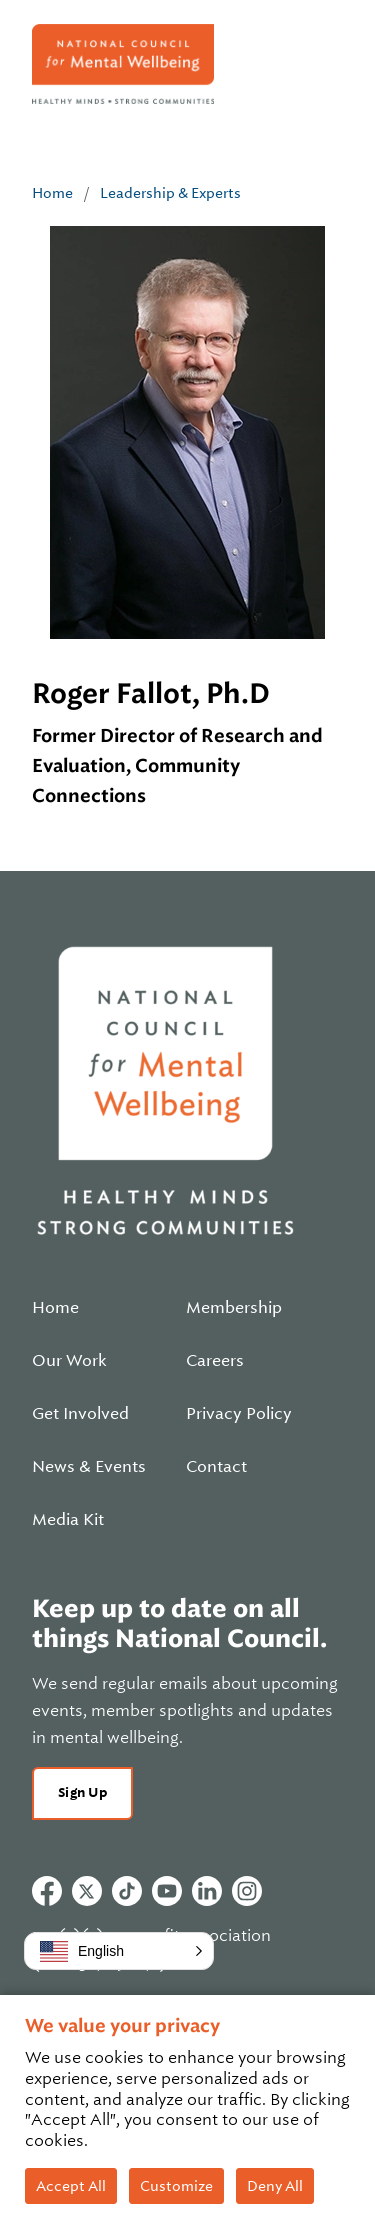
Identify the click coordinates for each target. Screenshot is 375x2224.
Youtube (167, 1891)
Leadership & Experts (170, 193)
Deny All (275, 2186)
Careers (215, 1361)
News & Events (89, 1467)
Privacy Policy (239, 1414)
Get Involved (80, 1414)
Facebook (47, 1891)
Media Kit (68, 1520)
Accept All (71, 2186)
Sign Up (82, 1792)
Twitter (87, 1891)
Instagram (247, 1891)
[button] (119, 1951)
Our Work (69, 1361)
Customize (176, 2186)
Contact (216, 1467)
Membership (234, 1308)
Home (52, 193)
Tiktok (127, 1891)
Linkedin (207, 1891)
